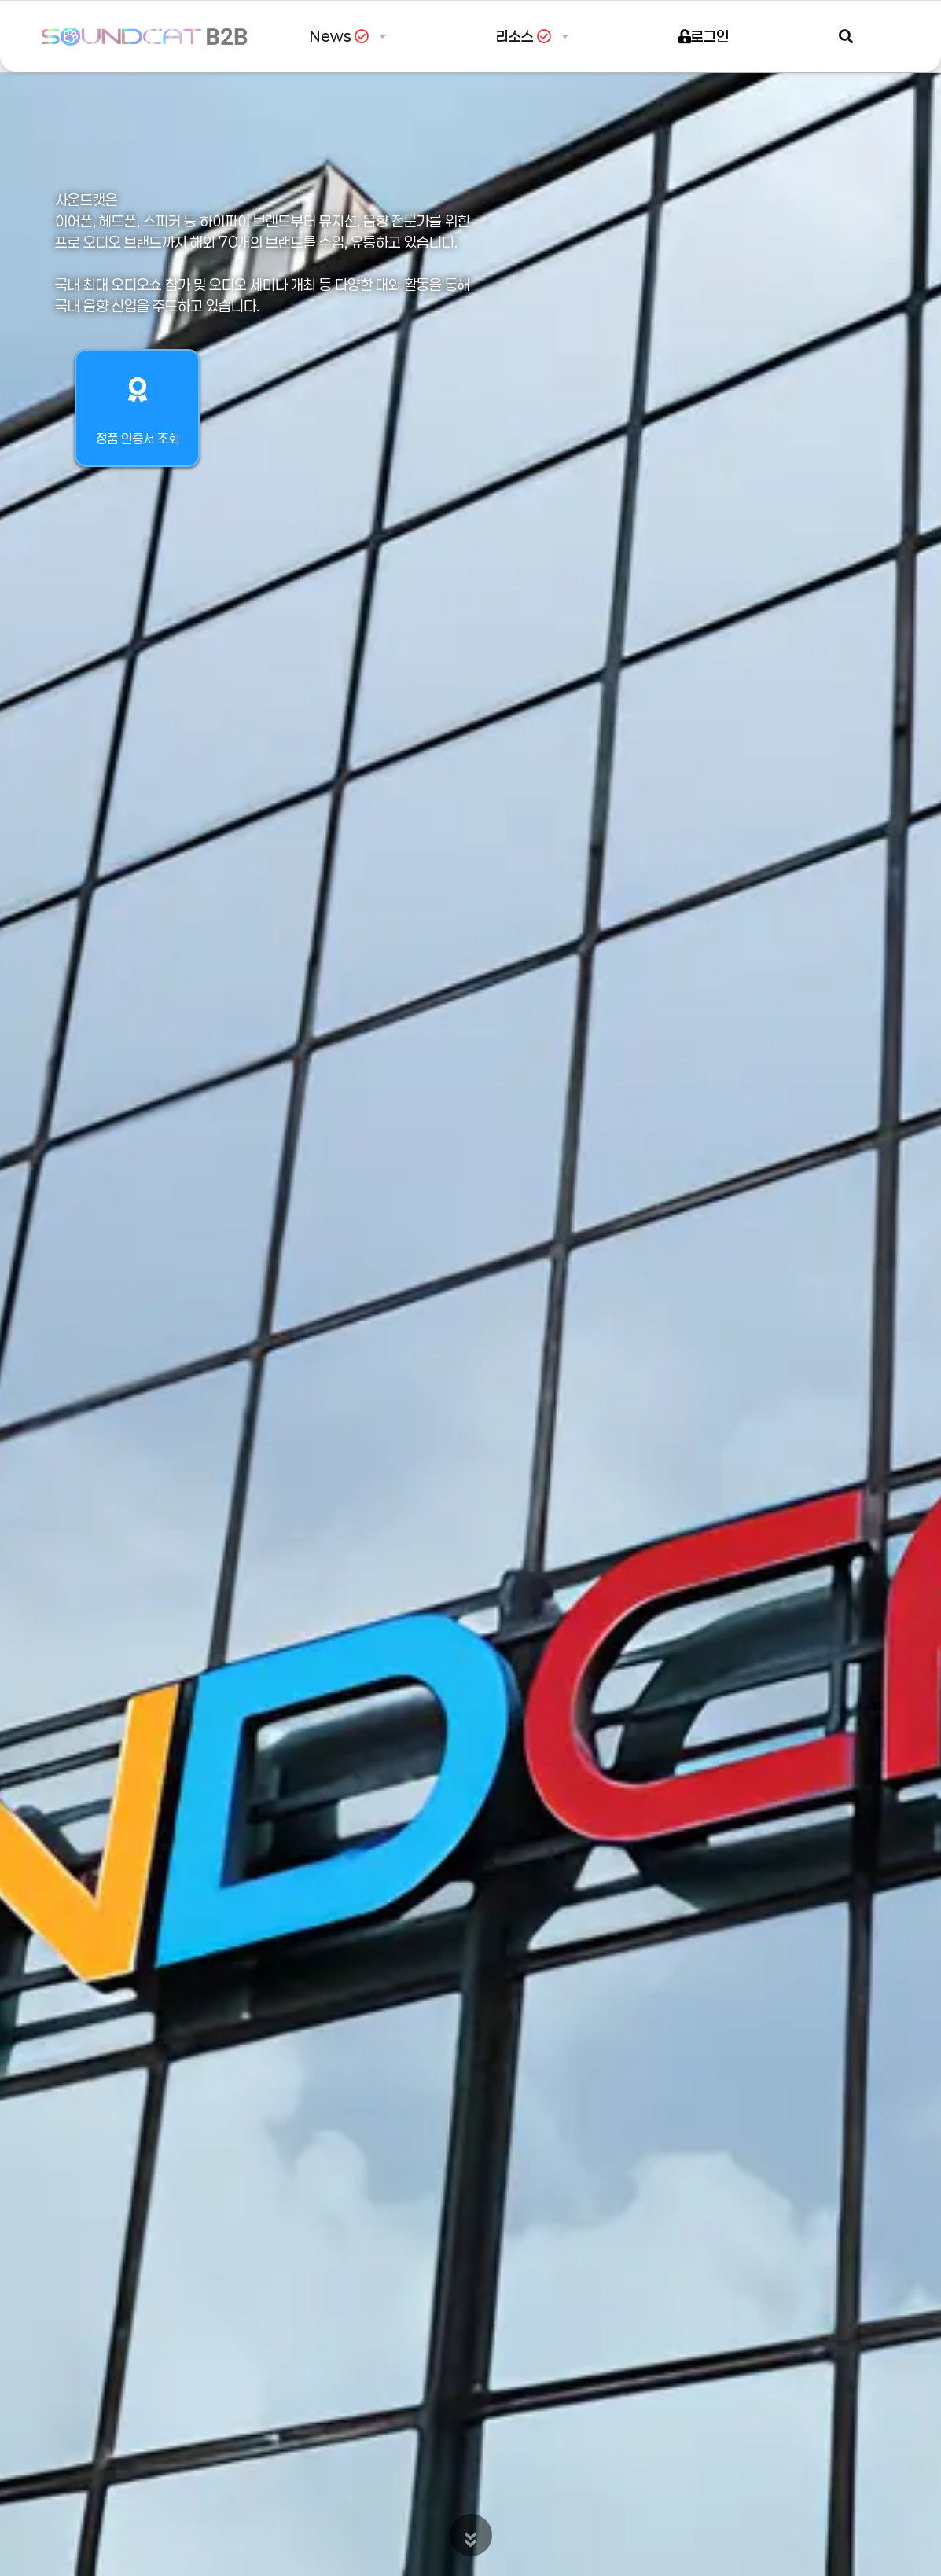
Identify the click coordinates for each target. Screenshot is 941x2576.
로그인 (703, 36)
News (342, 36)
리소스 (527, 36)
